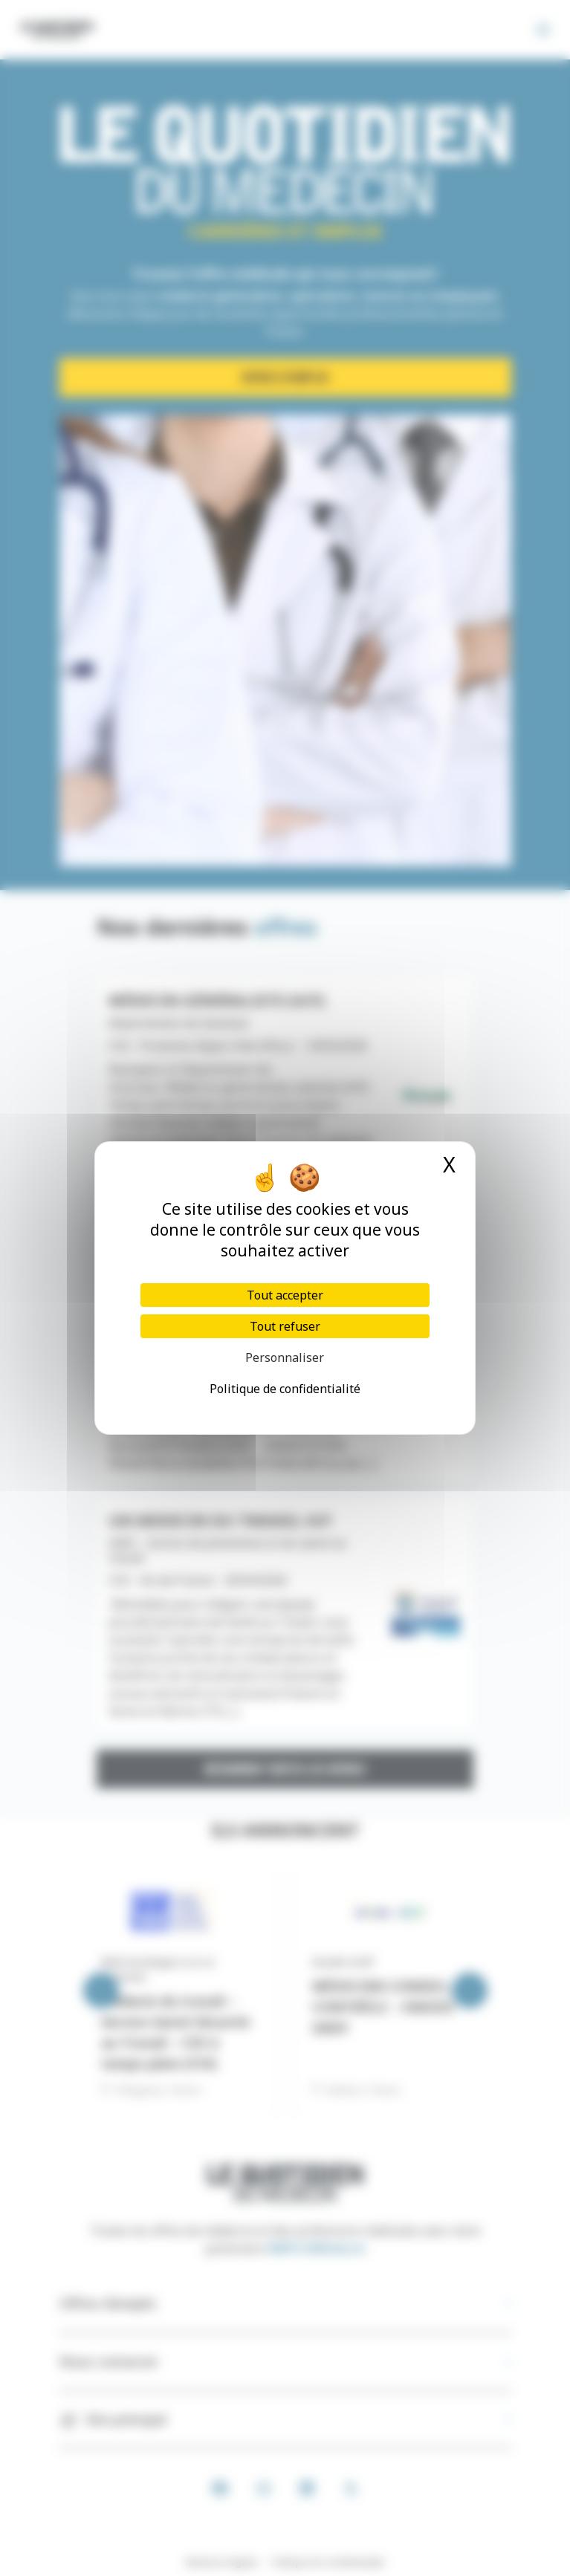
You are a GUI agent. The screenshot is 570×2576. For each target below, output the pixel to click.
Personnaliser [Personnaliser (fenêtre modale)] (284, 1357)
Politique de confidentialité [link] (285, 1389)
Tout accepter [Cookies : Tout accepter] (285, 1295)
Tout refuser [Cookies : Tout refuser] (285, 1326)
